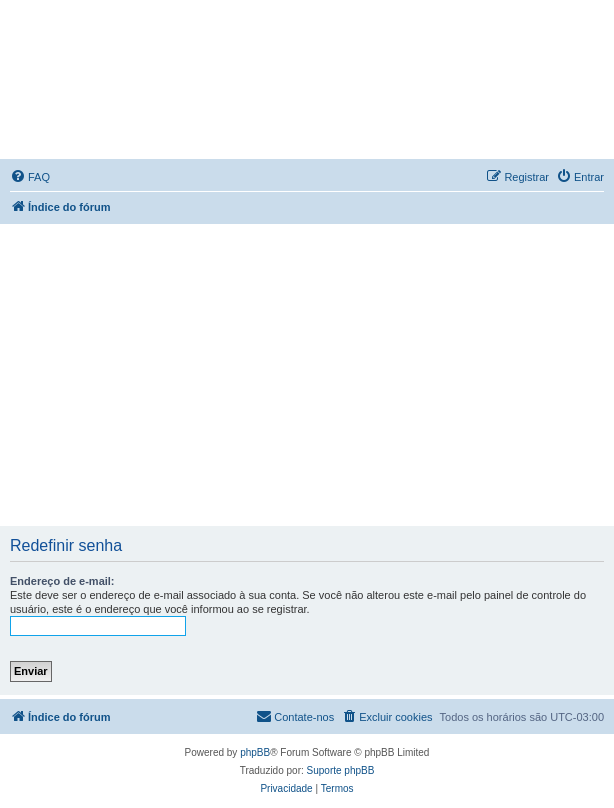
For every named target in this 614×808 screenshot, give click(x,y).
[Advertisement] (309, 374)
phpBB (255, 752)
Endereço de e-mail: (62, 581)
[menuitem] (30, 177)
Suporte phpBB (341, 770)
